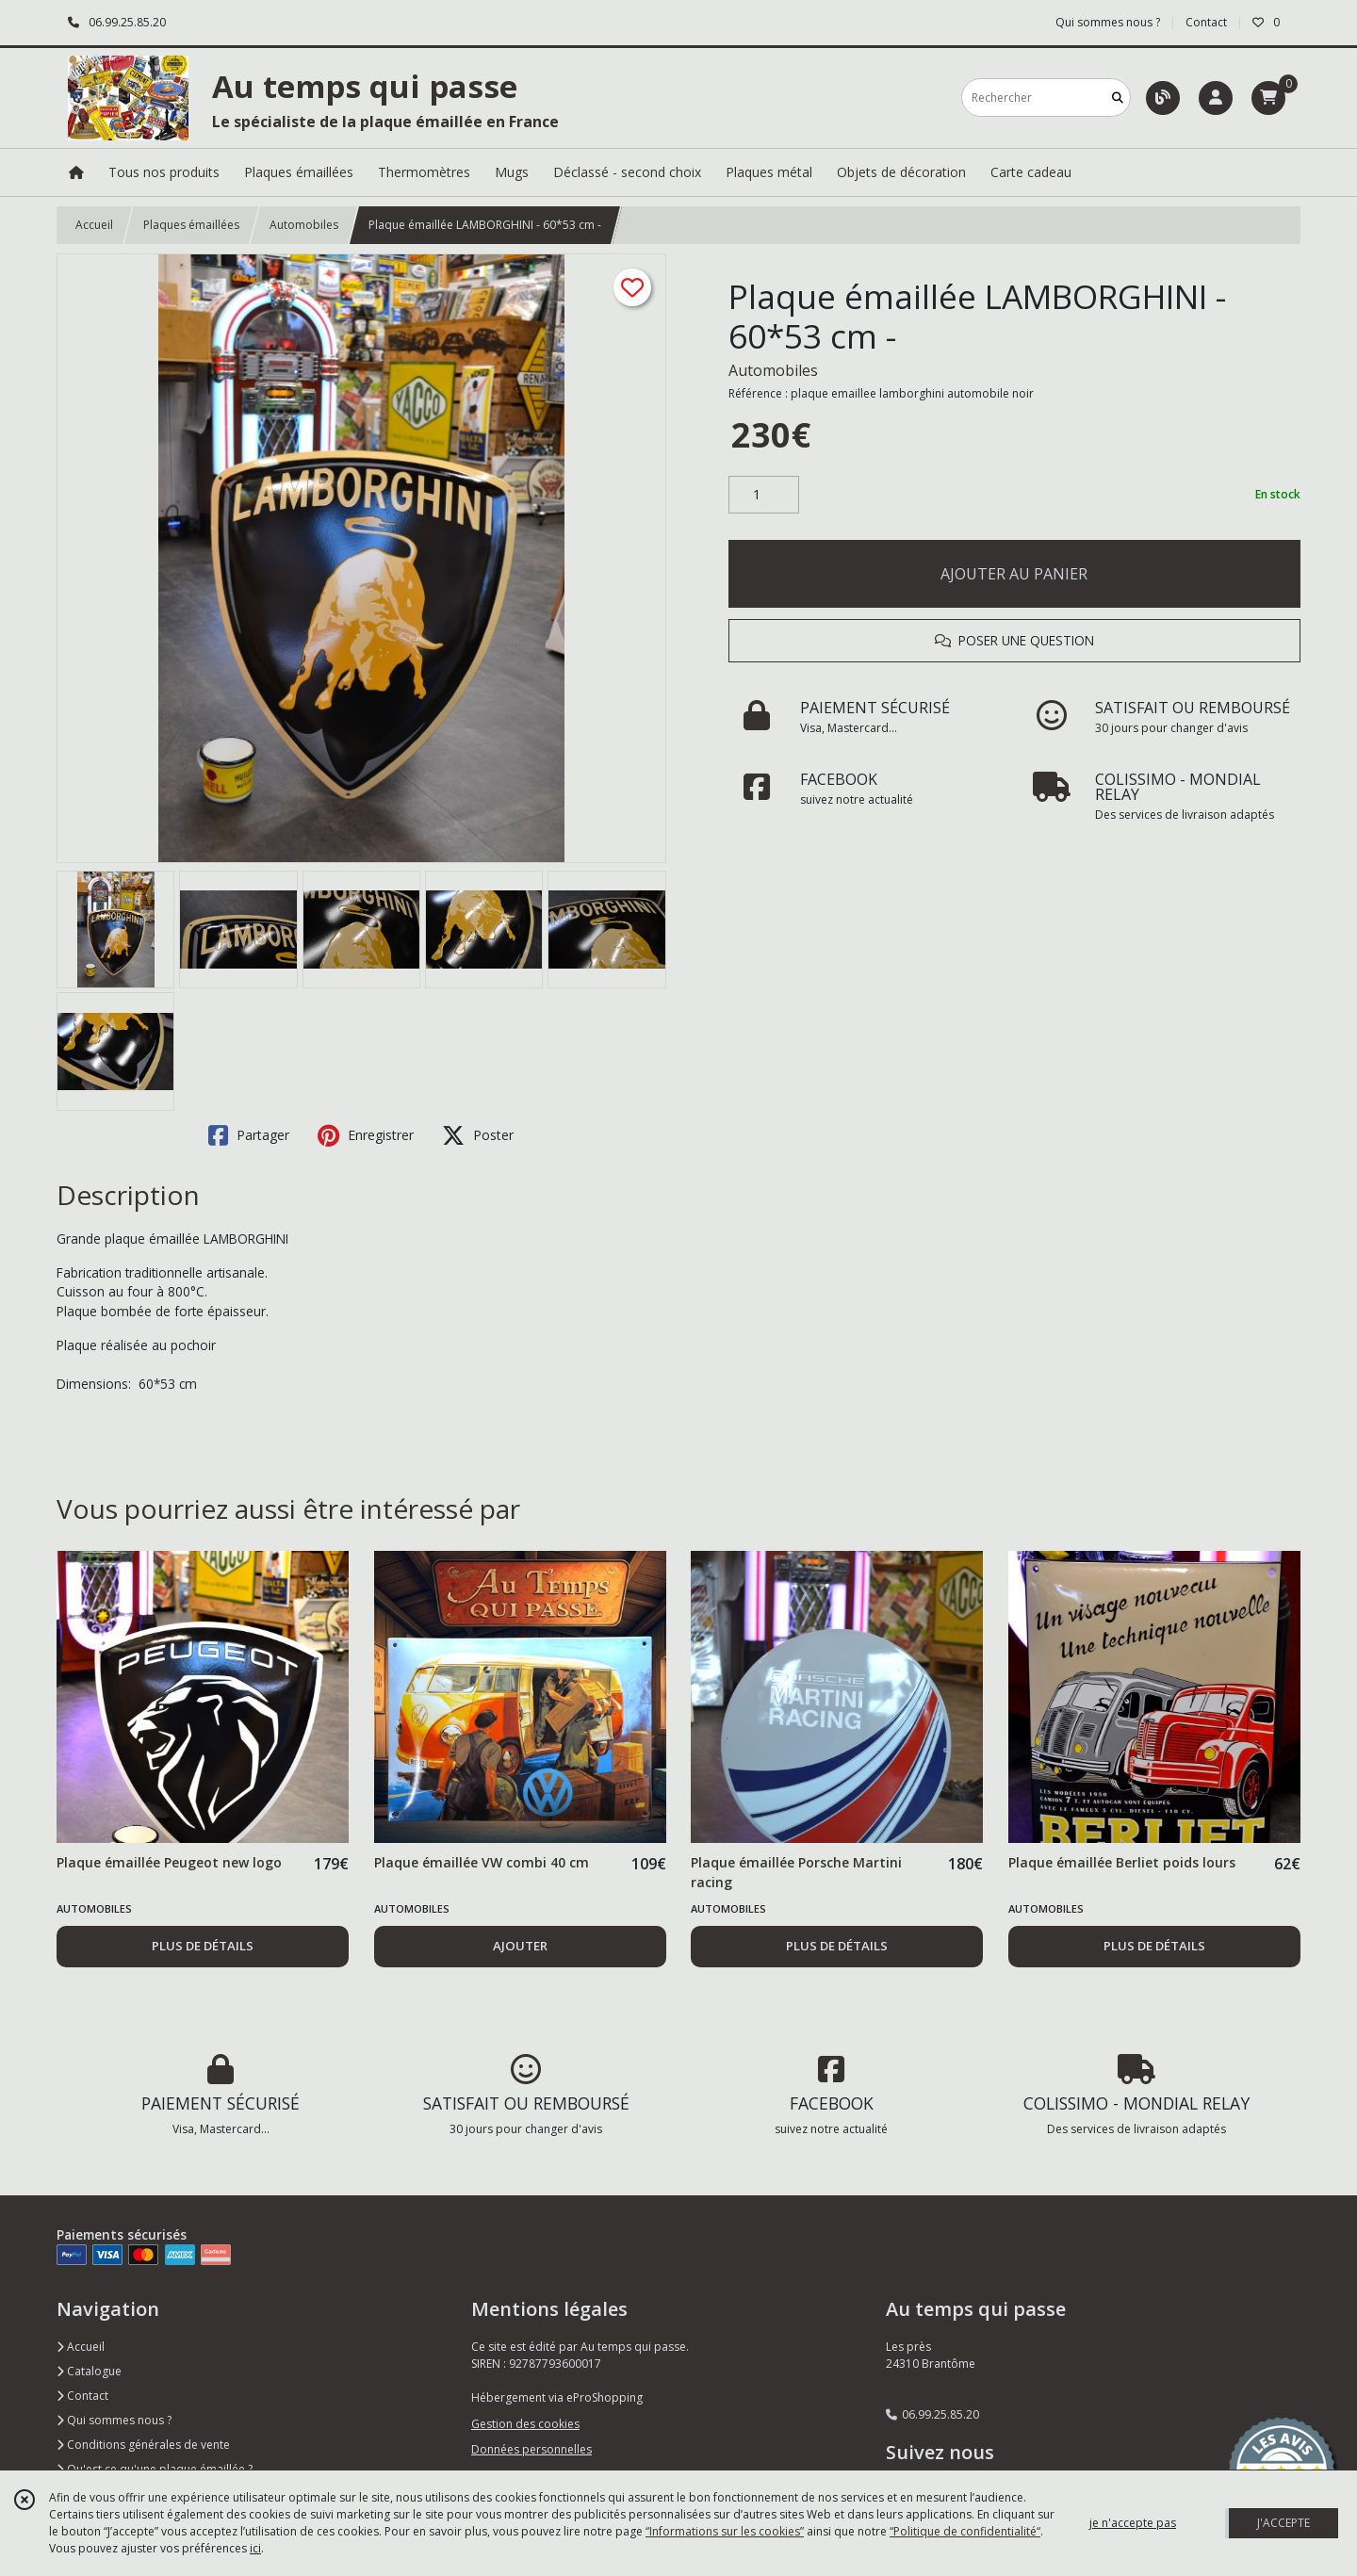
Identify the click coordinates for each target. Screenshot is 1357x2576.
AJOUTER (520, 1945)
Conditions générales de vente (143, 2445)
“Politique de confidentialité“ (965, 2531)
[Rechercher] (1117, 97)
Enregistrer (366, 1135)
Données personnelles (531, 2449)
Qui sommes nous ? (114, 2420)
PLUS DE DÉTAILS (202, 1945)
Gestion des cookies (525, 2424)
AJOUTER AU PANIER (1013, 573)
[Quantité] (763, 495)
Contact (1206, 22)
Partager (248, 1135)
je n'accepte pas (1132, 2523)
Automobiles (304, 225)
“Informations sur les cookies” (725, 2531)
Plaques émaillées (191, 225)
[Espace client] (1215, 98)
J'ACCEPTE (1283, 2523)
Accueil (94, 225)
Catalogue (89, 2371)
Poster (478, 1135)
